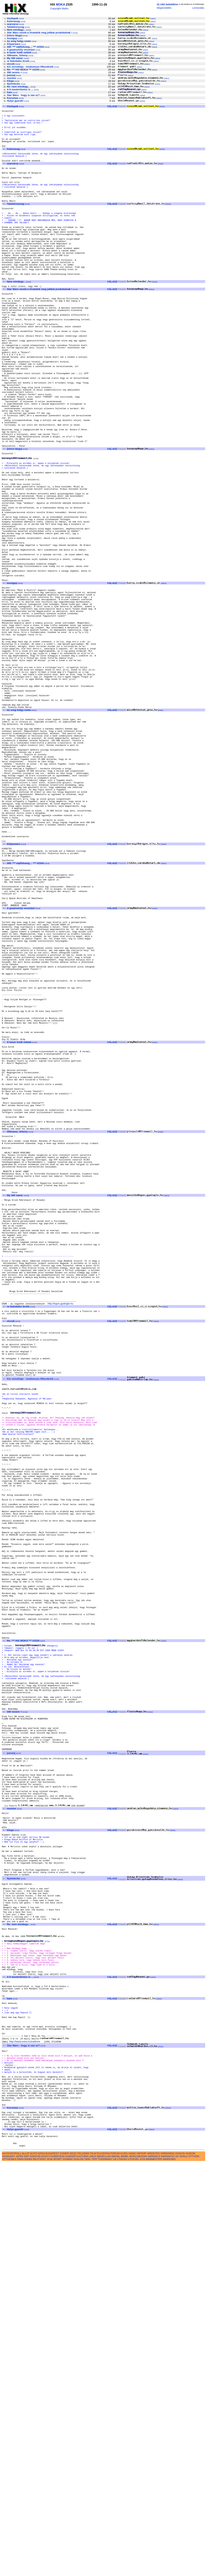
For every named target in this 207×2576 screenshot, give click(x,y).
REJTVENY (39, 2572)
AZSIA (41, 2566)
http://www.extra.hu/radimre (24, 2434)
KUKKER (70, 2569)
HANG (132, 2566)
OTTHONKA (9, 2572)
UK (114, 2572)
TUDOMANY (105, 2572)
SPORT (57, 2572)
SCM (49, 2572)
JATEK (19, 2569)
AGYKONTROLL (11, 2566)
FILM (93, 2566)
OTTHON (193, 2569)
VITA (142, 2572)
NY (177, 2569)
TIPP (94, 2572)
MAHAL (115, 2569)
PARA (20, 2572)
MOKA (60, 4)
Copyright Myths (59, 8)
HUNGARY (8, 2569)
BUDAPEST (52, 2566)
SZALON (78, 2572)
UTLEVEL (133, 2572)
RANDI (28, 2572)
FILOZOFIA (103, 2566)
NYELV (184, 2569)
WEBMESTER (154, 2572)
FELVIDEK (83, 2566)
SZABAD (67, 2572)
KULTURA (82, 2569)
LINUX (92, 2569)
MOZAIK (142, 2569)
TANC (87, 2572)
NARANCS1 (168, 2569)
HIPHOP (141, 2566)
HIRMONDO (168, 2566)
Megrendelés (164, 7)
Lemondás (198, 7)
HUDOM (190, 2566)
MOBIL (125, 2569)
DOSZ (73, 2566)
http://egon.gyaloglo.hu (60, 1550)
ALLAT (25, 2566)
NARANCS (154, 2569)
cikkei (153, 19)
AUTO (33, 2566)
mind (21, 19)
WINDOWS (169, 2572)
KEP (26, 2569)
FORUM (115, 2566)
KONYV (45, 2569)
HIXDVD (180, 2566)
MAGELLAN (104, 2569)
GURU (124, 2566)
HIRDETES (153, 2566)
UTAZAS (122, 2572)
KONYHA (35, 2569)
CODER (64, 2566)
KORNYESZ (58, 2569)
